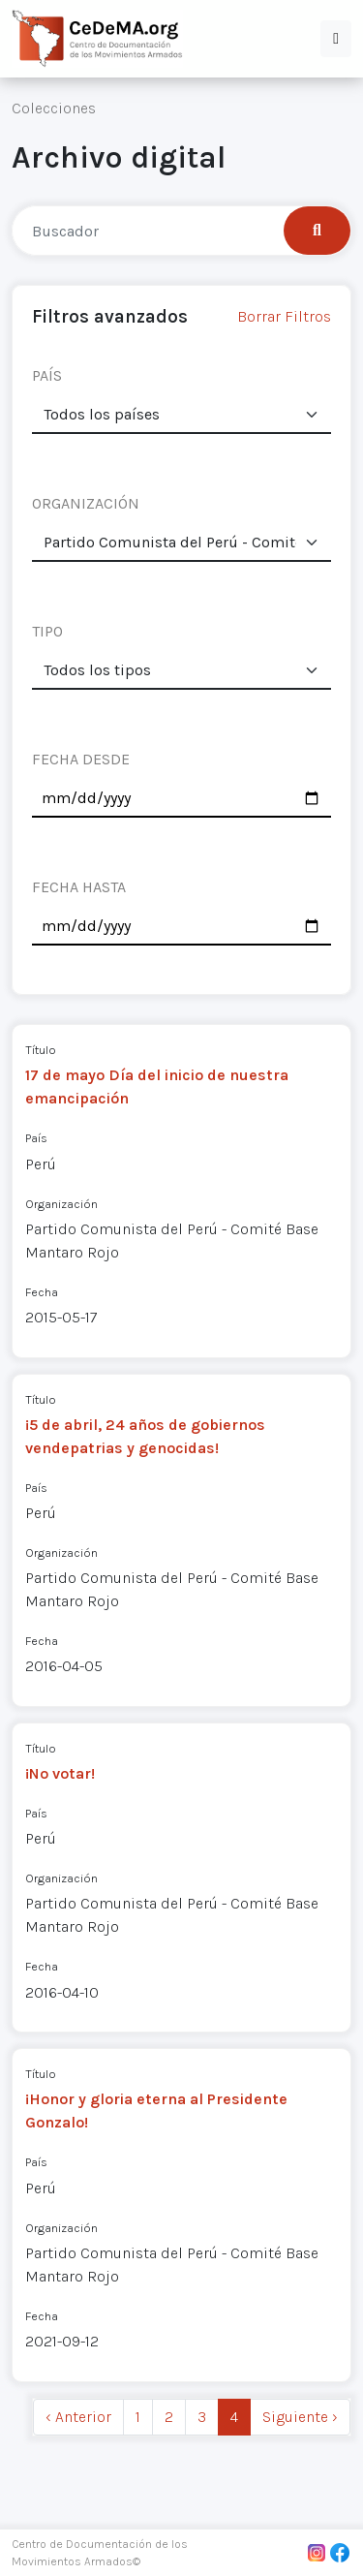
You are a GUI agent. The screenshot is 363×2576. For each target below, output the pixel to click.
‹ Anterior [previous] (78, 2416)
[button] (335, 38)
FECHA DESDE (81, 759)
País (36, 1138)
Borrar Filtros (284, 316)
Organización (61, 1203)
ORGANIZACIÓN (85, 503)
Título (40, 1049)
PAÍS (47, 375)
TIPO (47, 631)
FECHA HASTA (79, 887)
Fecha (41, 1292)
